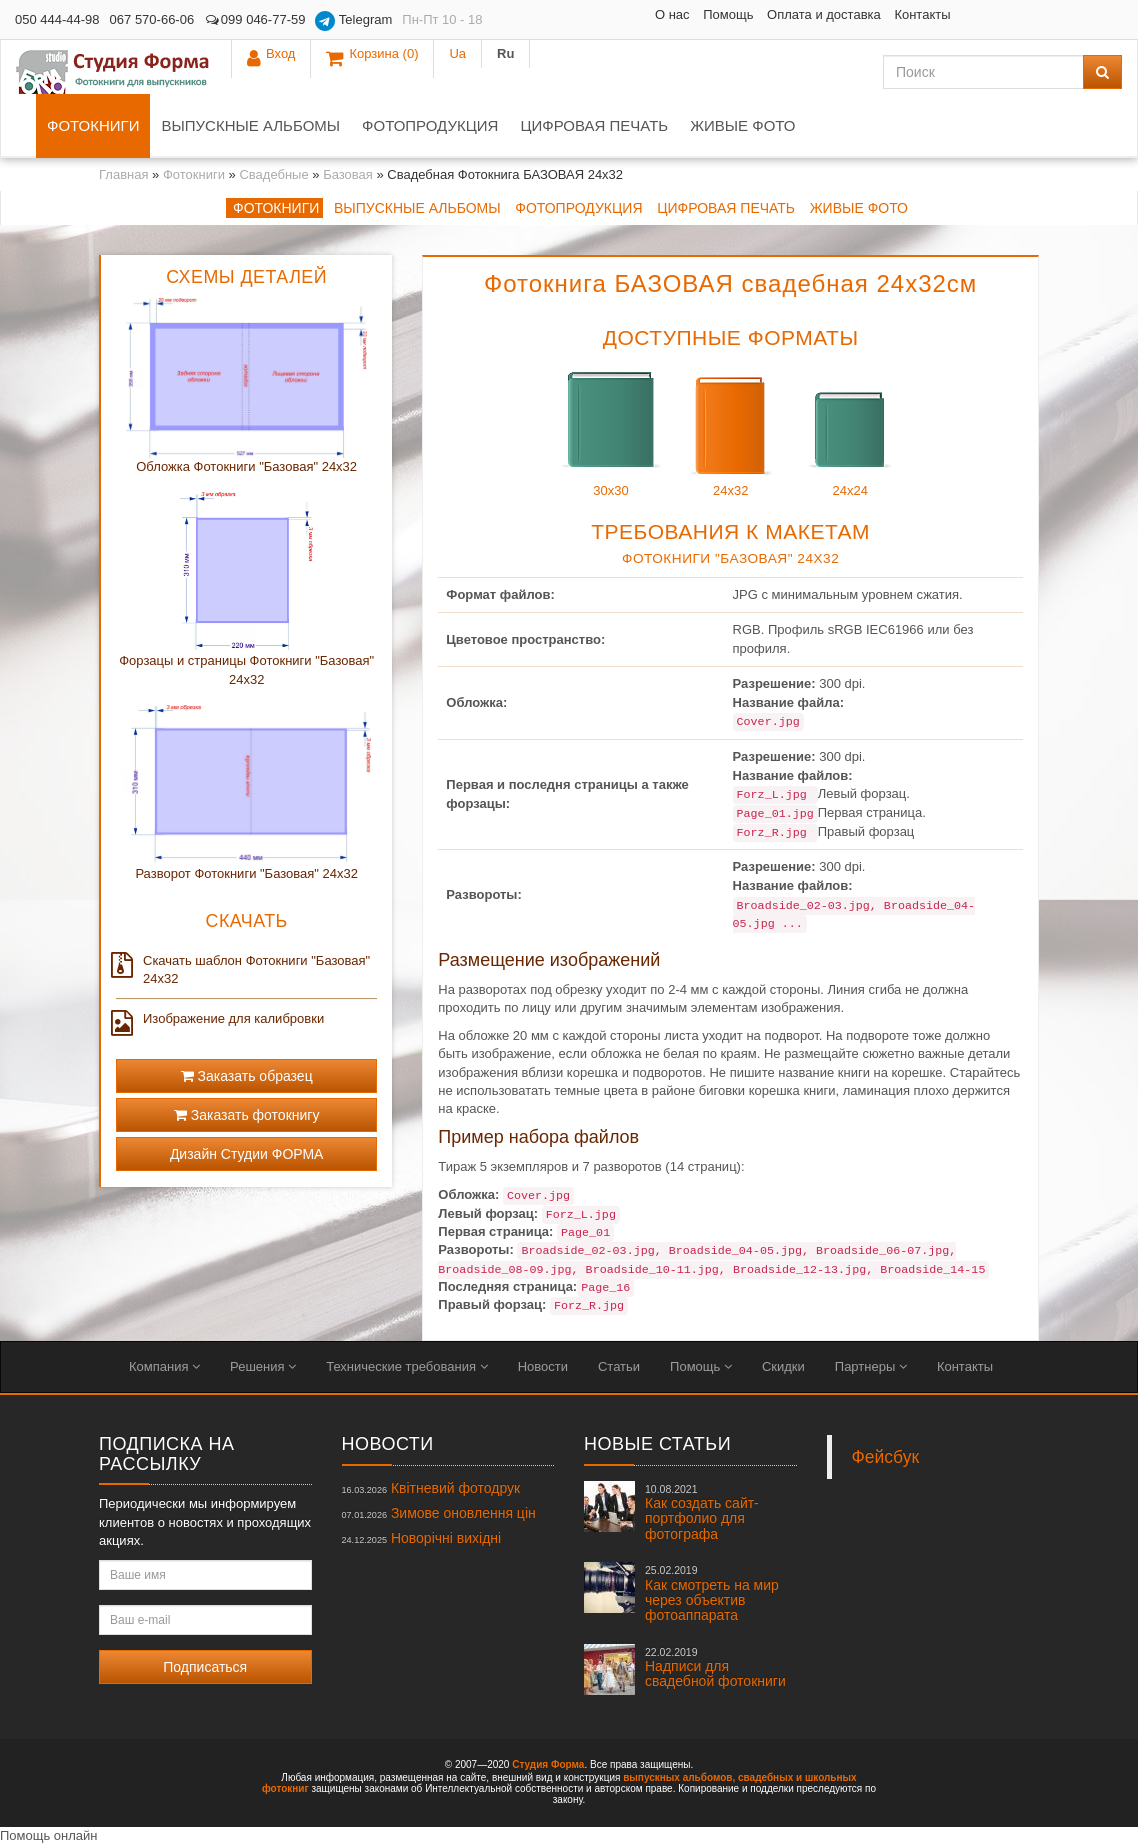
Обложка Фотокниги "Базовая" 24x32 (246, 466)
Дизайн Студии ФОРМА (247, 1154)
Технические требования (406, 1366)
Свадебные (273, 174)
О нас (522, 14)
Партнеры (871, 1366)
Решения (263, 1366)
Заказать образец (247, 1076)
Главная (123, 174)
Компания (164, 1366)
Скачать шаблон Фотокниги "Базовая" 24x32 (243, 969)
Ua (1050, 19)
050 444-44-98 (57, 19)
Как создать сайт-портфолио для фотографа (702, 1512)
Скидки (783, 1366)
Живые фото (742, 125)
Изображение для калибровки (220, 1019)
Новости (543, 1366)
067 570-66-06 (152, 19)
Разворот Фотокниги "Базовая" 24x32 (246, 873)
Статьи (619, 1366)
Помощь (579, 14)
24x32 (731, 428)
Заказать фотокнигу (247, 1115)
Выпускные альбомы (250, 125)
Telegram (353, 21)
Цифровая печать (594, 125)
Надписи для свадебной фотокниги (715, 1668)
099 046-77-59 (254, 19)
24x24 (850, 428)
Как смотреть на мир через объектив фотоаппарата (712, 1593)
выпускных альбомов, (679, 1777)
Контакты (773, 14)
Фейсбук (886, 1457)
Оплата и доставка (674, 14)
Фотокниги (93, 125)
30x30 (611, 428)
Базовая (348, 174)
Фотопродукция (430, 125)
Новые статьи (657, 1444)
